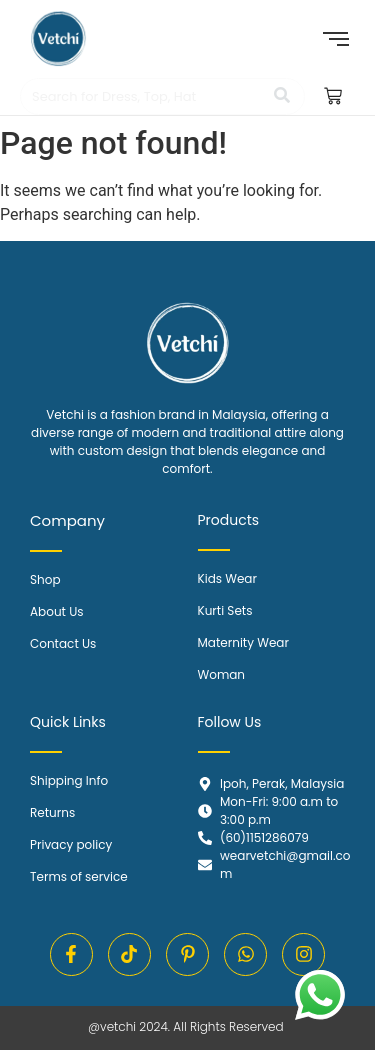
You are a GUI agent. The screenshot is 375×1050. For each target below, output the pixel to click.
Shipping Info (69, 780)
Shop (45, 579)
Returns (52, 812)
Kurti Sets (225, 610)
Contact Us (63, 643)
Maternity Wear (243, 642)
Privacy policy (71, 844)
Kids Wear (227, 578)
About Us (57, 611)
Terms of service (79, 876)
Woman (222, 674)
